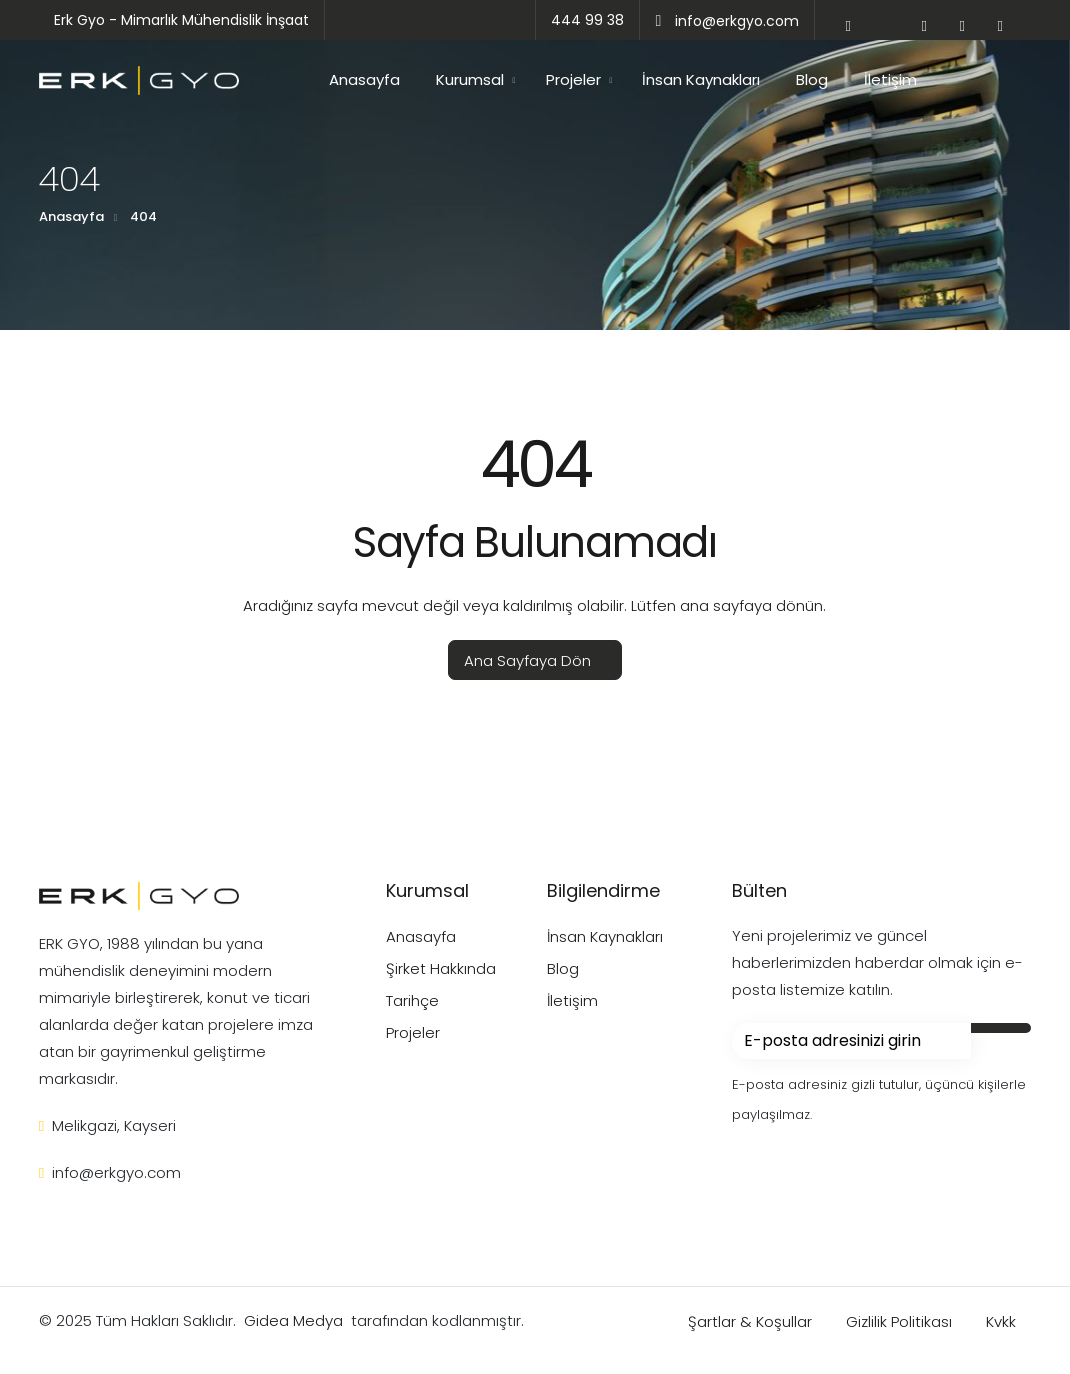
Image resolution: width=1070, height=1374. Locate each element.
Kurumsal (470, 79)
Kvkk (1001, 1321)
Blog (812, 79)
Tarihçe (412, 1000)
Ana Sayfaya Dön (527, 660)
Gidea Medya (293, 1320)
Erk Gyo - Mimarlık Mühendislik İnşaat (181, 20)
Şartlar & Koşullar (752, 1321)
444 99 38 (587, 20)
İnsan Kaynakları (701, 79)
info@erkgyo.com (727, 21)
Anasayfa (364, 79)
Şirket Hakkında (441, 968)
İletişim (890, 79)
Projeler (573, 79)
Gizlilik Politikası (901, 1321)
